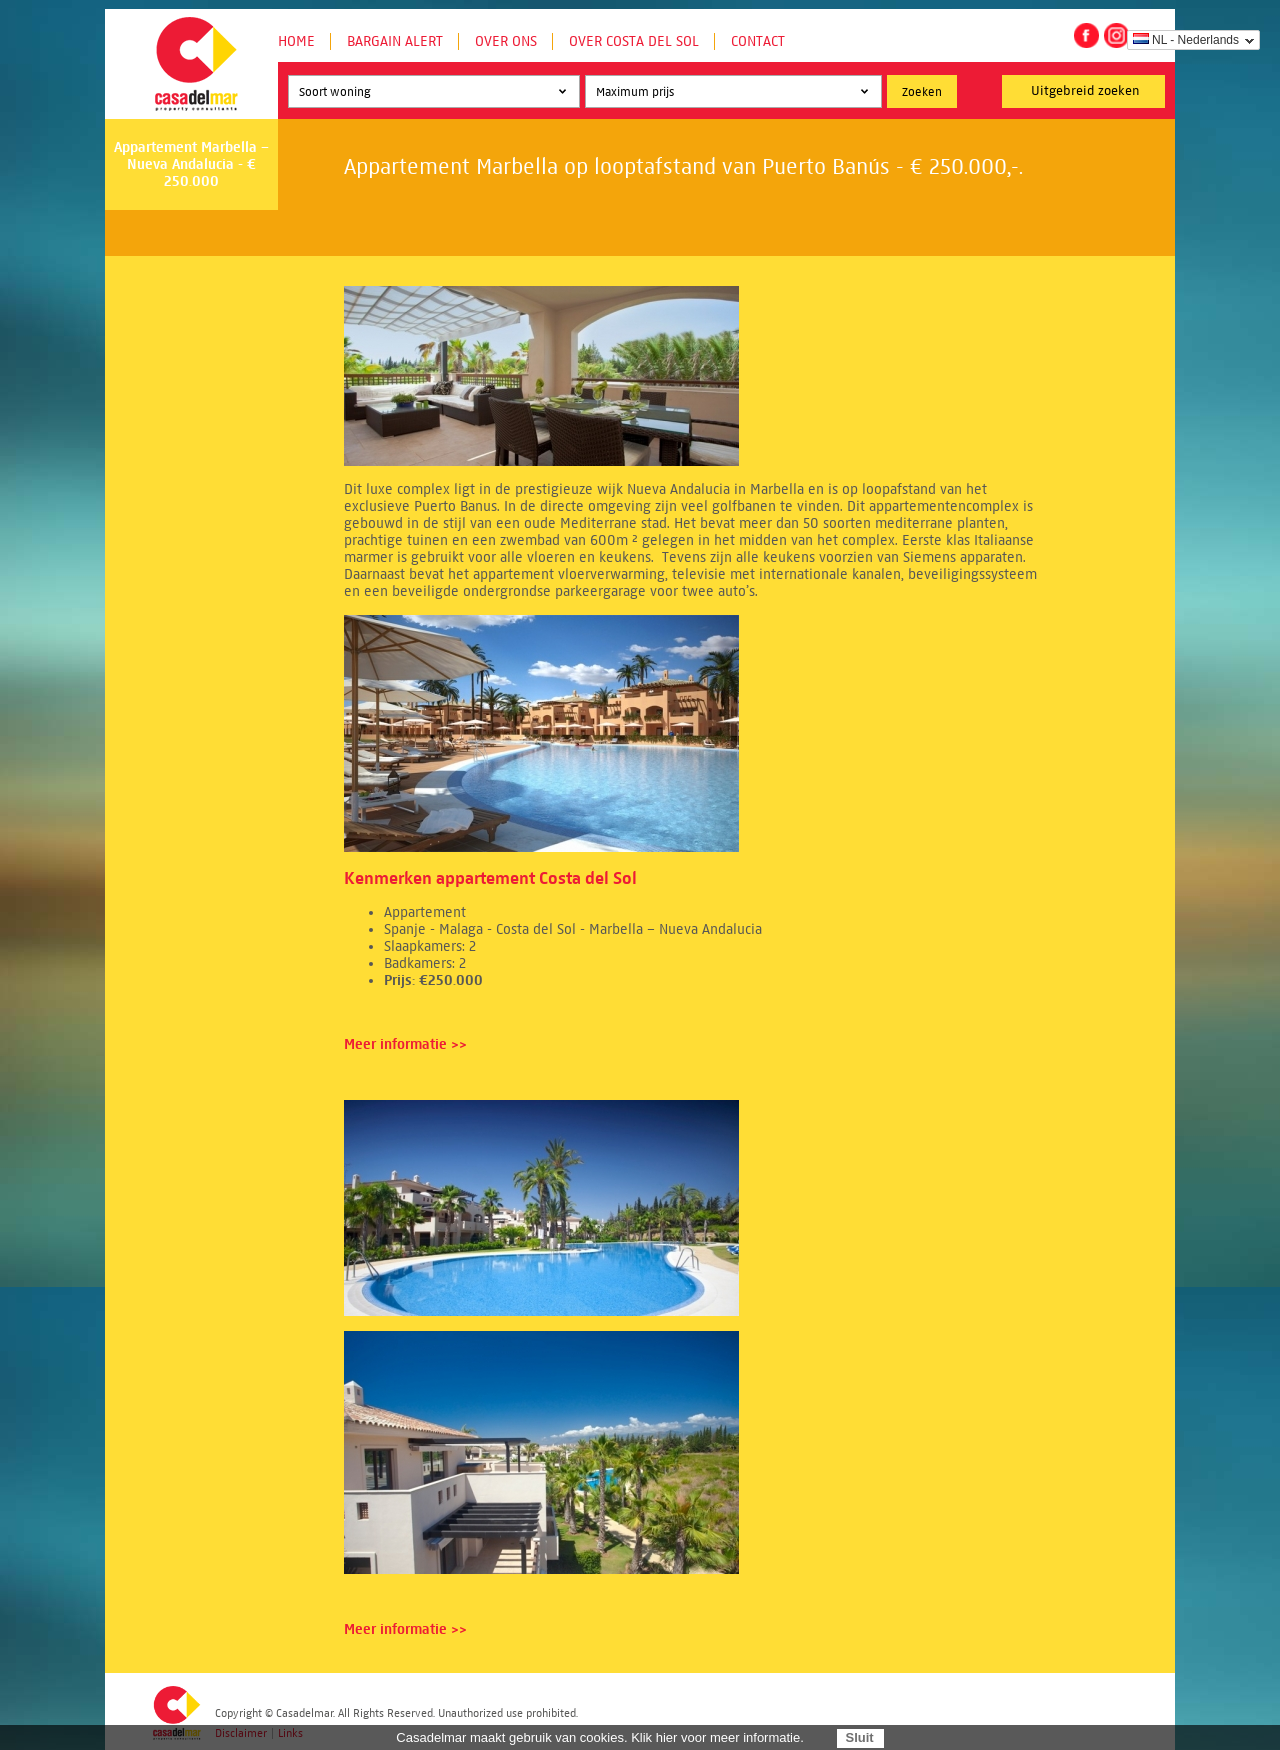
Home (296, 41)
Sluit (859, 1737)
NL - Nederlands (1186, 40)
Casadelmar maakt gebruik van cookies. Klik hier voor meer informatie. (600, 1737)
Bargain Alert (395, 41)
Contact (758, 41)
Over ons (506, 41)
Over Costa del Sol (634, 41)
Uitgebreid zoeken (1085, 91)
